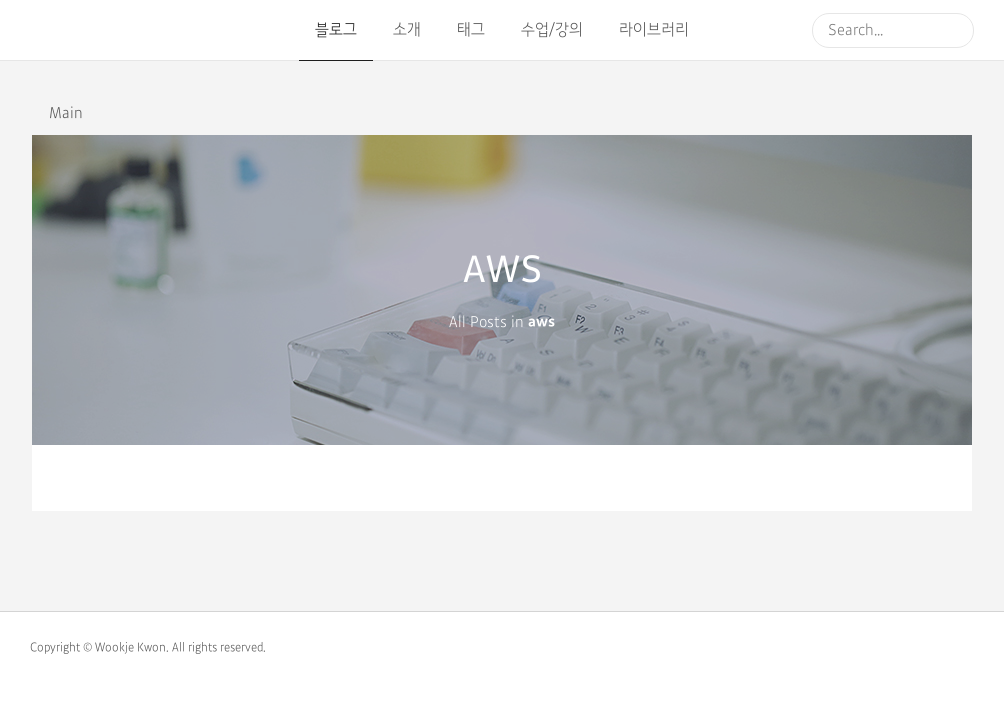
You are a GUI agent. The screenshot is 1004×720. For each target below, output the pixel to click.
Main (66, 113)
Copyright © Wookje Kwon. (99, 648)
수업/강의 (552, 30)
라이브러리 (654, 30)
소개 (407, 30)
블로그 (336, 30)
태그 (471, 30)
